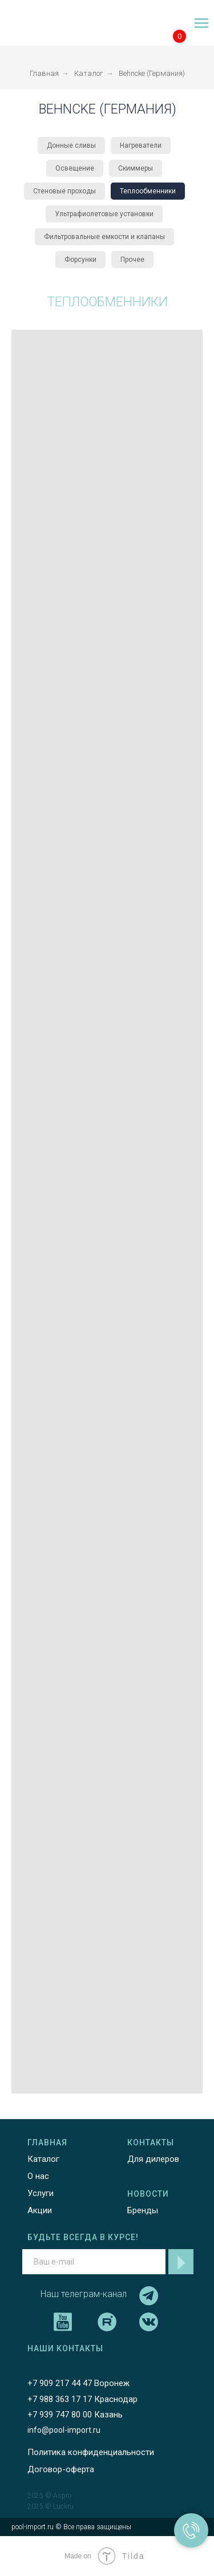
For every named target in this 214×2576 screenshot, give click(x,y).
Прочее (132, 260)
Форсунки (80, 260)
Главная (44, 73)
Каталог (88, 73)
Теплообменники (148, 191)
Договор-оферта (60, 2469)
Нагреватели (140, 145)
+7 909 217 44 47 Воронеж (78, 2383)
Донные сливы (71, 145)
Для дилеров (153, 2159)
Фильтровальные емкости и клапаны (104, 237)
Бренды (142, 2210)
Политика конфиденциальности (90, 2452)
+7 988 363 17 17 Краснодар (82, 2399)
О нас (38, 2176)
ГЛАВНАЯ (47, 2142)
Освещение (74, 168)
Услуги (40, 2193)
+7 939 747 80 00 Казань (75, 2414)
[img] (38, 24)
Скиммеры (135, 168)
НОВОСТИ (148, 2193)
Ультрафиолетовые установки (104, 214)
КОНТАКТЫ (150, 2142)
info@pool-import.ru (63, 2430)
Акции (39, 2210)
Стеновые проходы (64, 191)
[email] (93, 2261)
